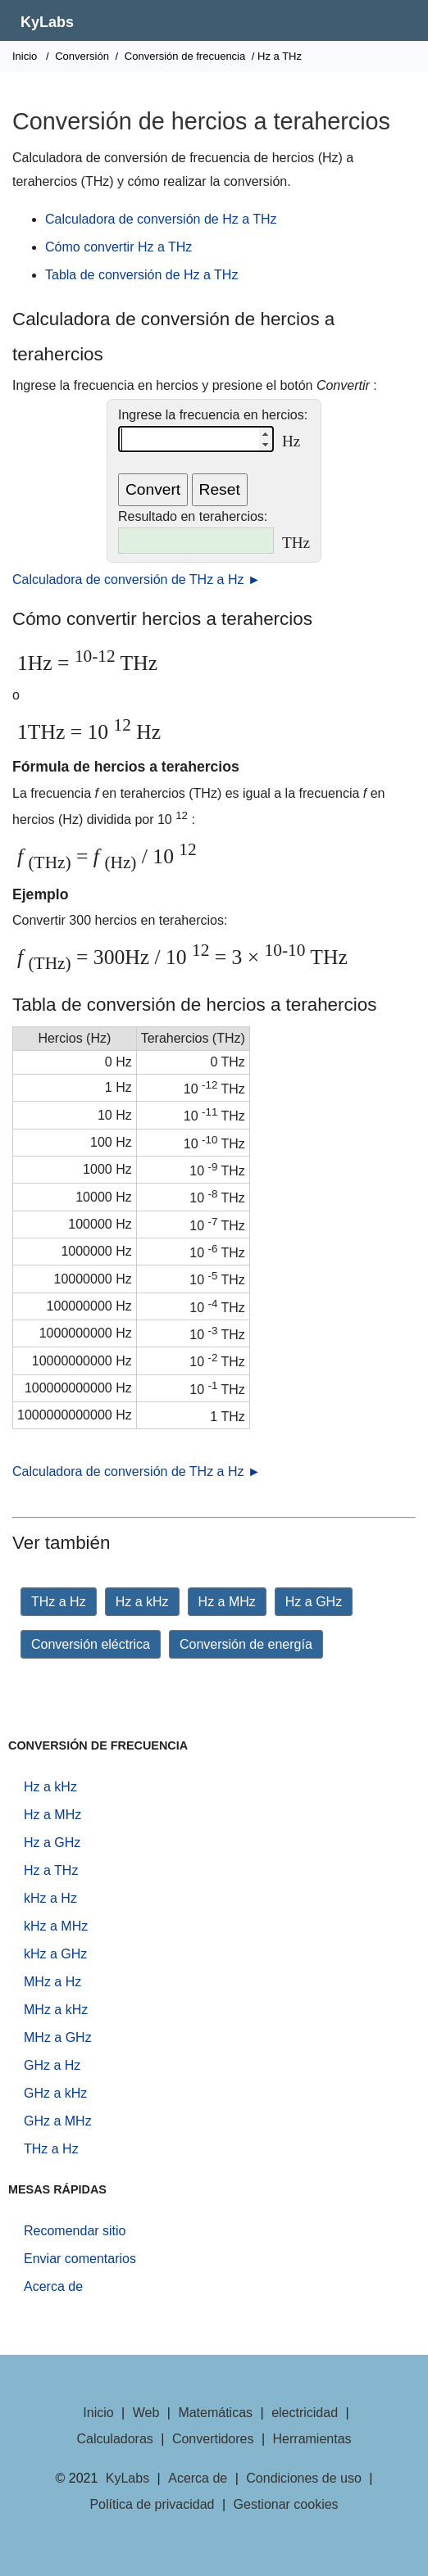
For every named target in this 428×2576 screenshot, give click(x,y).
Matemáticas (215, 2413)
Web (146, 2413)
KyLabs (47, 22)
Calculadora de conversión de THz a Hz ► (136, 579)
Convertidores (213, 2439)
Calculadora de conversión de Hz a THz (161, 219)
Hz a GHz (313, 1602)
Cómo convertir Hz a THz (118, 247)
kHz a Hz (50, 1898)
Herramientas (312, 2439)
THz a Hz (58, 1602)
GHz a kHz (55, 2093)
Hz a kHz (142, 1602)
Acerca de (53, 2286)
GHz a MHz (58, 2121)
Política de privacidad (151, 2504)
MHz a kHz (56, 2010)
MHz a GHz (58, 2037)
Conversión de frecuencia (185, 56)
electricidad (304, 2413)
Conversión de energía (246, 1644)
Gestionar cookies (286, 2504)
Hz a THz (51, 1870)
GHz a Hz (52, 2065)
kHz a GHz (55, 1954)
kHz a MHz (56, 1926)
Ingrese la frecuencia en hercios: (212, 415)
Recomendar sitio (75, 2231)
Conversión (82, 56)
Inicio (24, 56)
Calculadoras (114, 2439)
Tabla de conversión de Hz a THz (141, 275)
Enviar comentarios (80, 2259)
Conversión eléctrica (90, 1644)
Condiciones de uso (304, 2478)
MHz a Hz (52, 1982)
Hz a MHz (227, 1602)
